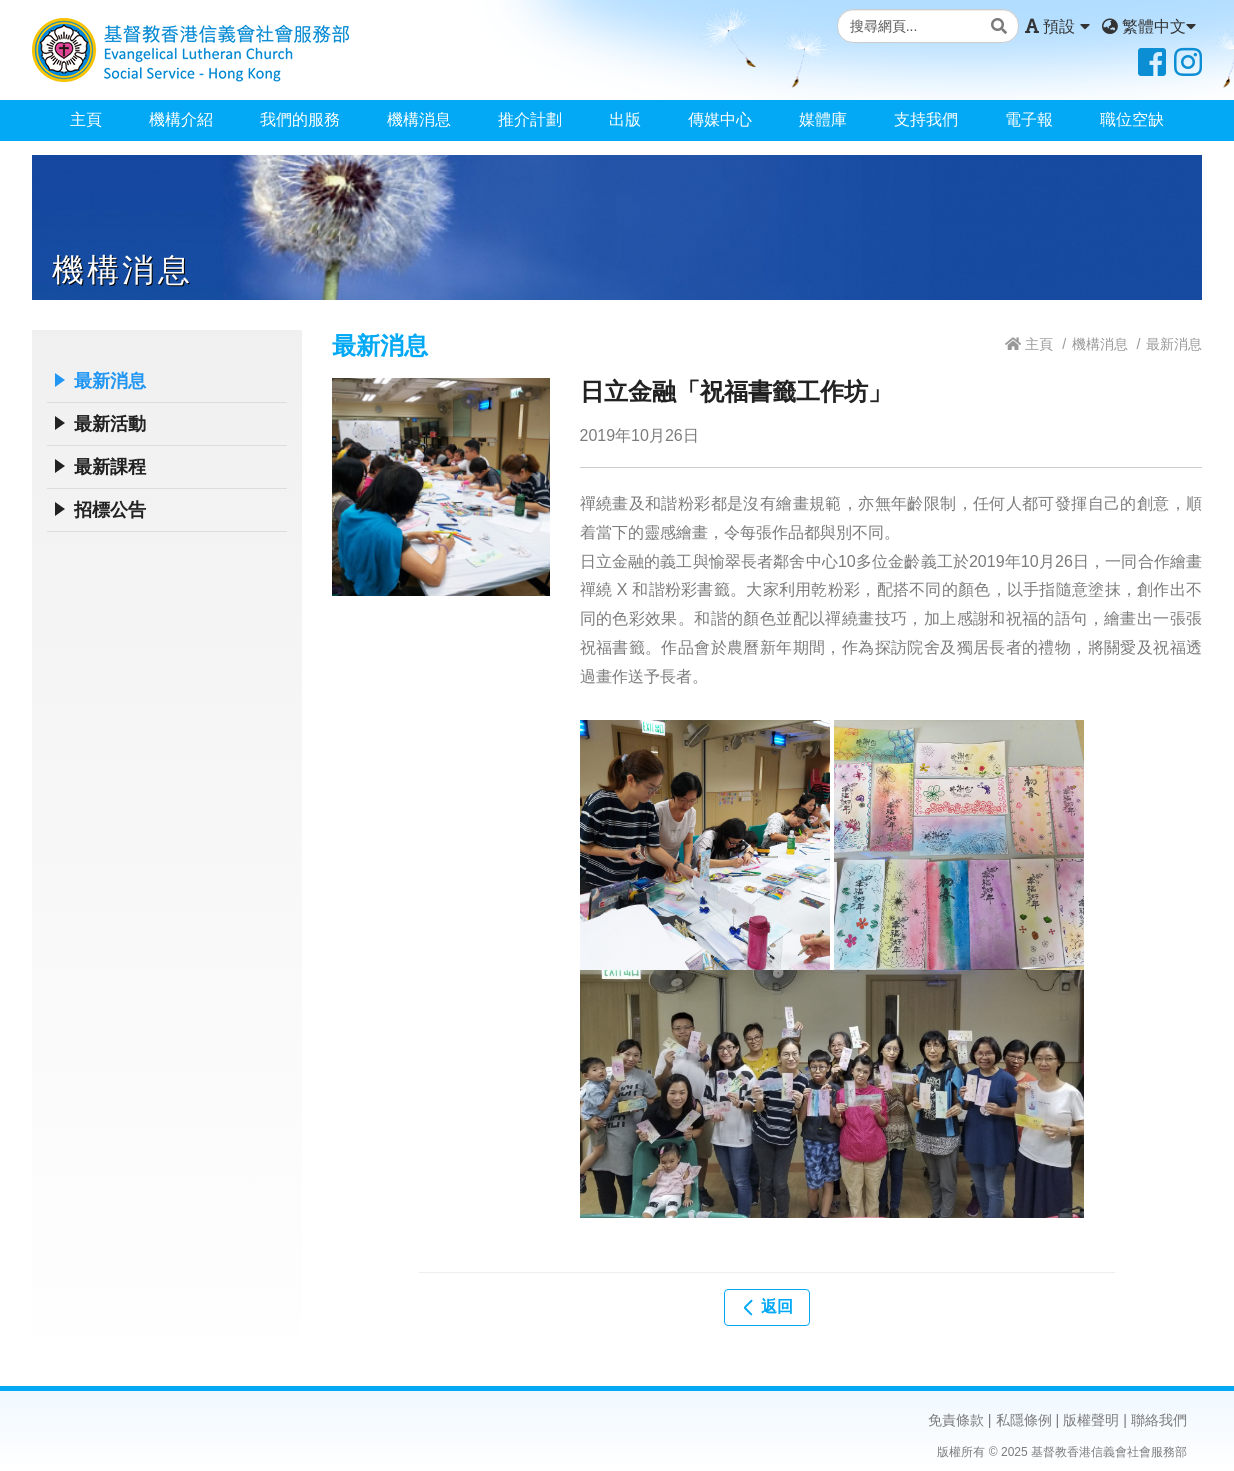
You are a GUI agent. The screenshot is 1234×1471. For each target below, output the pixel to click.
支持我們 (926, 119)
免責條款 (956, 1420)
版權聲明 (1091, 1420)
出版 (625, 119)
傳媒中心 (720, 119)
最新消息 (110, 381)
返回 (767, 1307)
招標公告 (110, 510)
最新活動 (110, 424)
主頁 (86, 119)
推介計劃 (530, 119)
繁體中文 (1149, 26)
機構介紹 (181, 119)
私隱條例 (1024, 1420)
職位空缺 (1132, 119)
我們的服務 (300, 119)
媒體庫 (823, 119)
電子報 (1029, 119)
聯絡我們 (1159, 1420)
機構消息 (419, 119)
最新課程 (110, 467)
